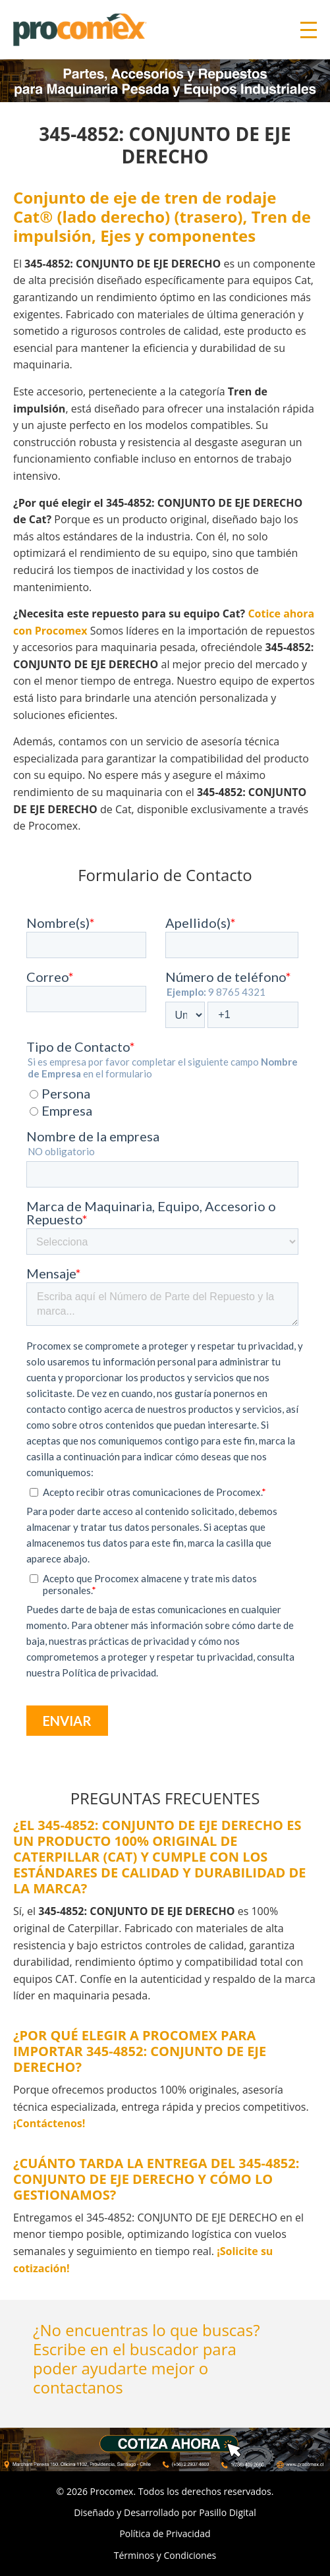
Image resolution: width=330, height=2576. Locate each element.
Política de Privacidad (164, 2533)
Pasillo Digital (227, 2512)
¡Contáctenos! (49, 2123)
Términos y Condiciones (165, 2555)
